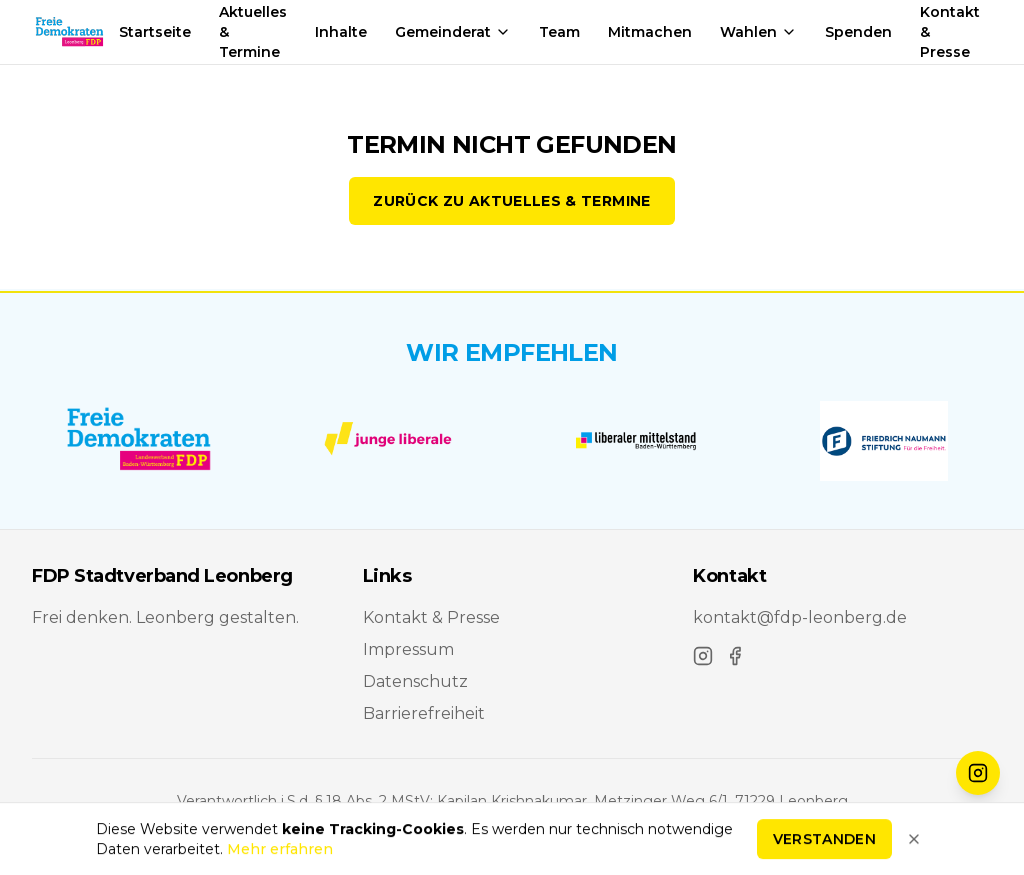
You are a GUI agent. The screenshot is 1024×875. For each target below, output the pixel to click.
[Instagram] (703, 656)
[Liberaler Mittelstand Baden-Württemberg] (636, 441)
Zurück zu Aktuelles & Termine (511, 201)
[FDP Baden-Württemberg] (140, 441)
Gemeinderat (453, 32)
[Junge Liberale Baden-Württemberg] (388, 441)
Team (559, 32)
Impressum (408, 649)
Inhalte (341, 32)
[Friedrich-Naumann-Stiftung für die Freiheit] (884, 441)
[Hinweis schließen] (914, 843)
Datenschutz (415, 681)
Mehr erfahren (280, 853)
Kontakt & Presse (431, 617)
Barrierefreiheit (424, 713)
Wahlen (758, 32)
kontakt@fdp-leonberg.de (800, 617)
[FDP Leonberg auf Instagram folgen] (978, 773)
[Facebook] (735, 656)
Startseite (155, 32)
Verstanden (825, 843)
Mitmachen (650, 32)
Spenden (858, 32)
